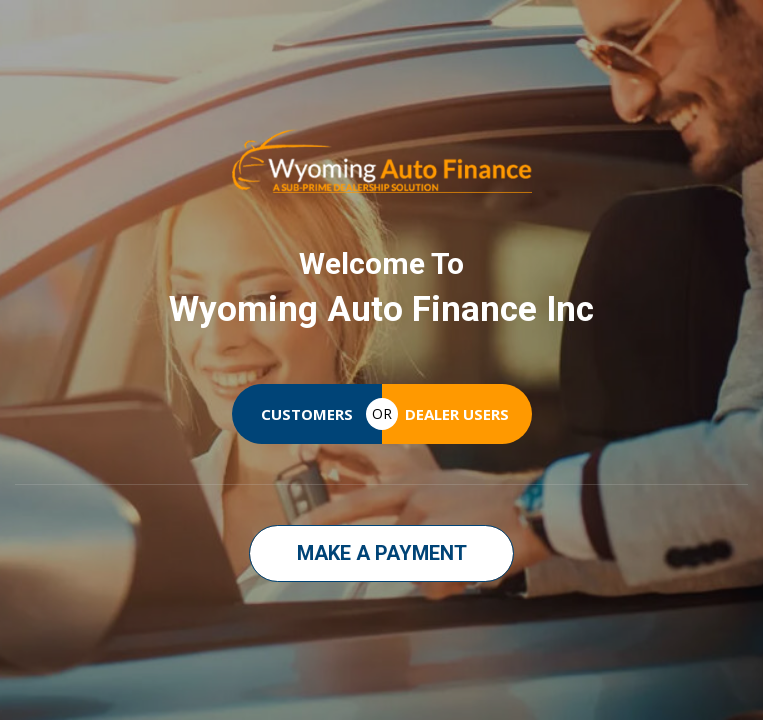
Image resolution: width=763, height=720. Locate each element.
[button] (381, 553)
